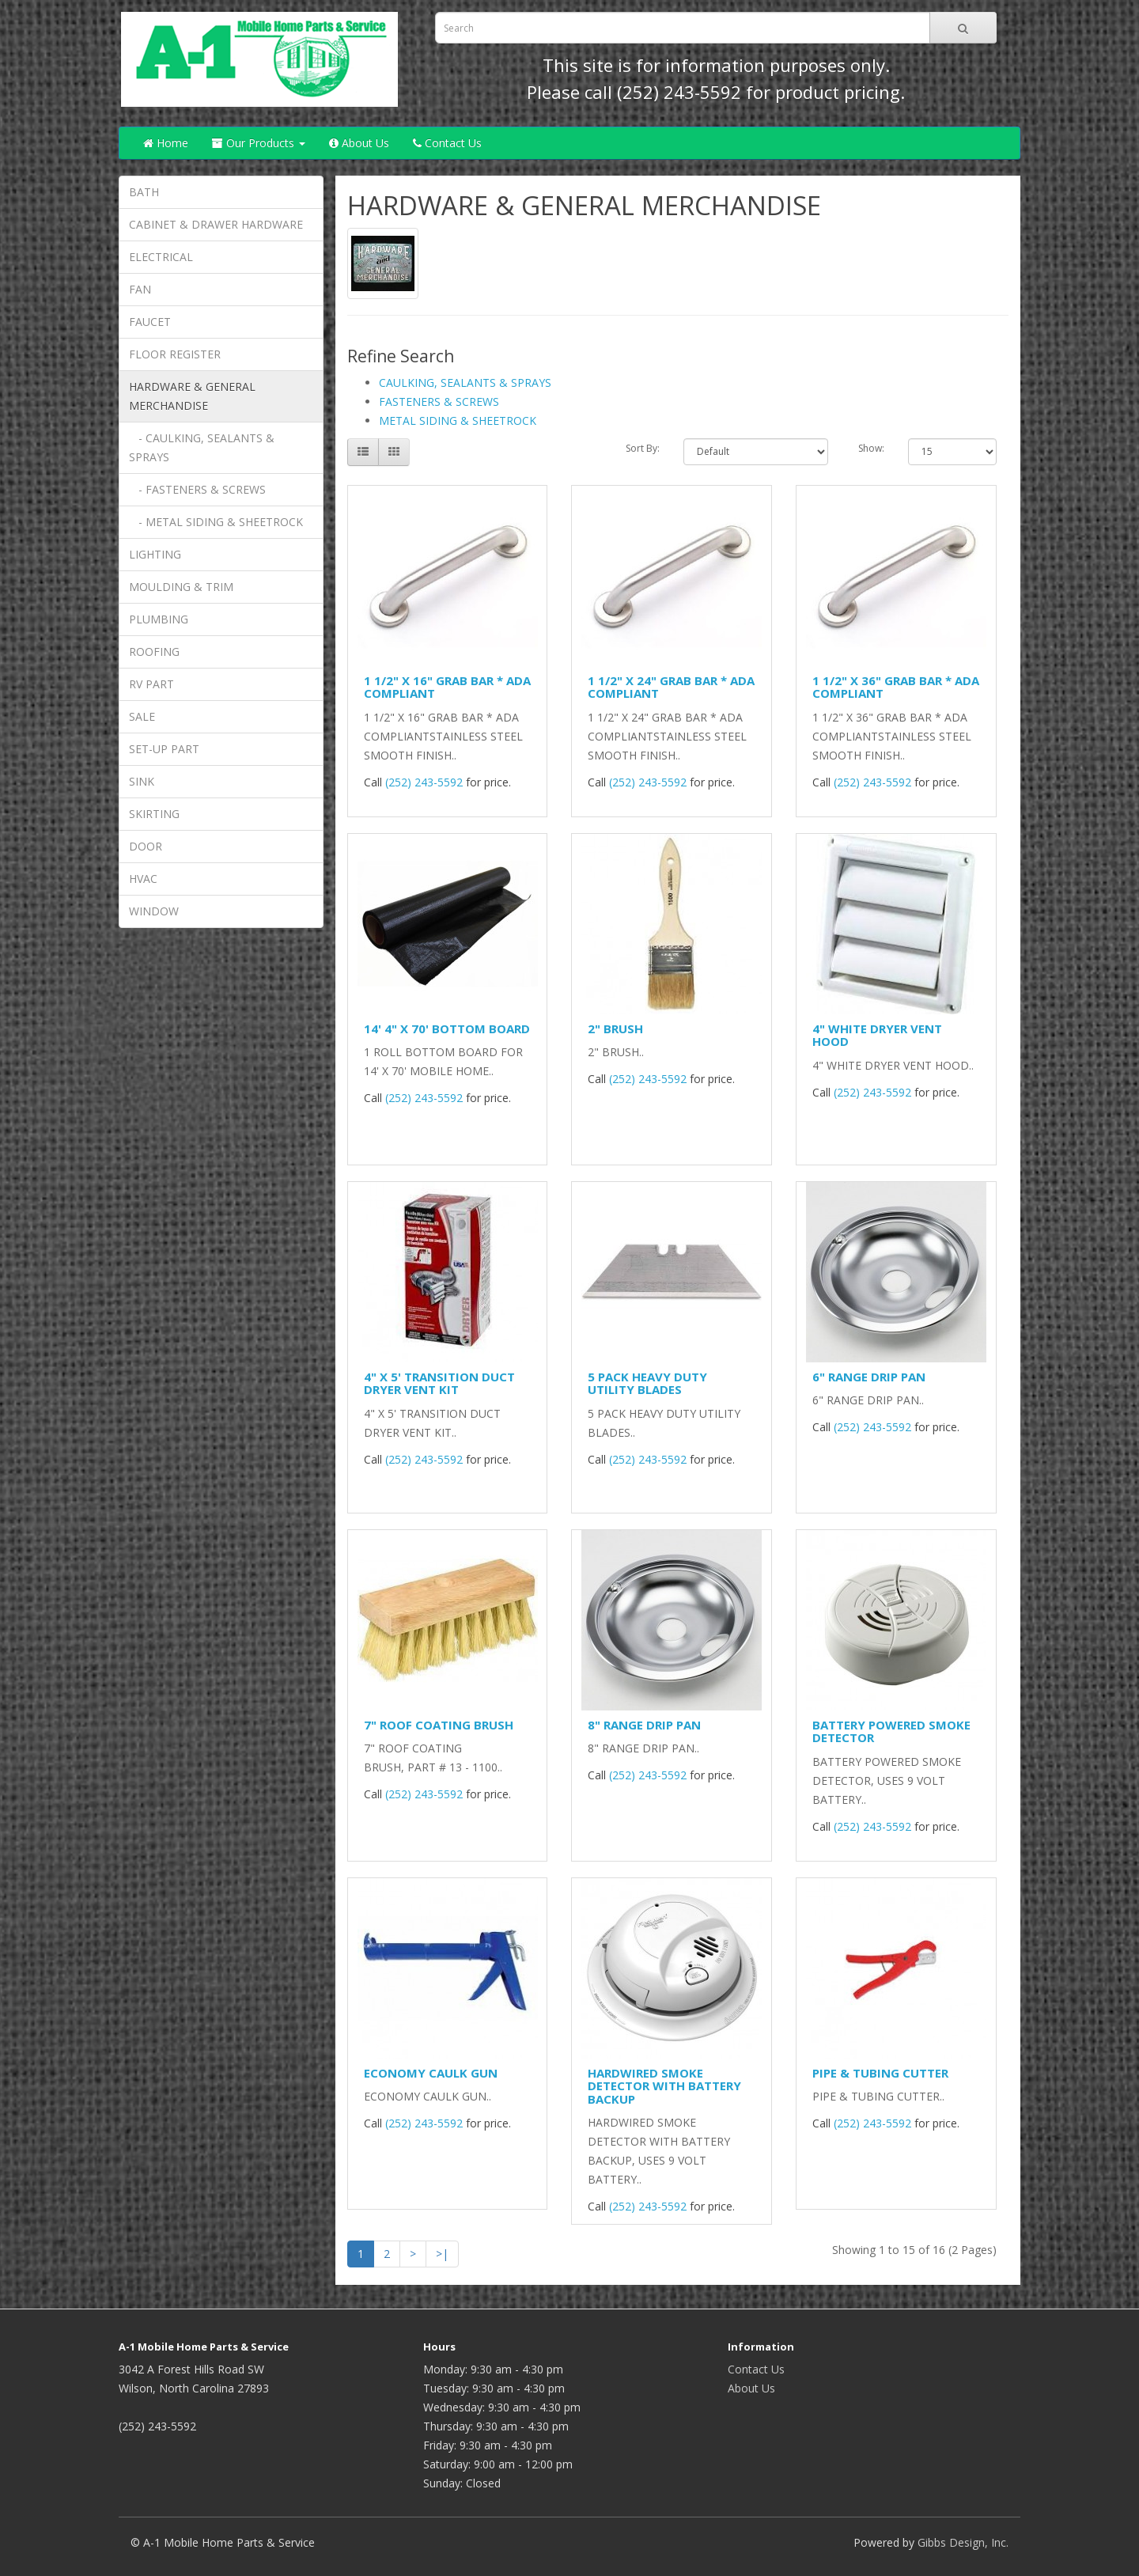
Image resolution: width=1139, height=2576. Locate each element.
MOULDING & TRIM (181, 586)
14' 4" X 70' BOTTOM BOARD (447, 1028)
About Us (359, 142)
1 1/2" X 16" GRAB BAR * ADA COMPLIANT (447, 687)
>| (442, 2253)
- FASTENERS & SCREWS (197, 489)
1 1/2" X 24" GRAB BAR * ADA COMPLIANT (671, 687)
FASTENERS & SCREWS (439, 401)
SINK (141, 781)
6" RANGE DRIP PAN (868, 1377)
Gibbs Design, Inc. (963, 2542)
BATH (144, 191)
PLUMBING (158, 619)
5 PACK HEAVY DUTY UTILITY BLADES (647, 1383)
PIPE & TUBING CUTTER (880, 2073)
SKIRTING (154, 813)
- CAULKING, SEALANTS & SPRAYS (201, 447)
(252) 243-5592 (679, 92)
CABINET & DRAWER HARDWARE (216, 224)
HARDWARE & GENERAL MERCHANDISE (192, 396)
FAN (140, 289)
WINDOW (154, 911)
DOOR (145, 846)
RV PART (151, 683)
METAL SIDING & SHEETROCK (457, 420)
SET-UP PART (164, 748)
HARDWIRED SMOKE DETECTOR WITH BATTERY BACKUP (664, 2086)
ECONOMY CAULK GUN (431, 2073)
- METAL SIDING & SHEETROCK (216, 521)
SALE (142, 716)
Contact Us (447, 142)
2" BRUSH (615, 1028)
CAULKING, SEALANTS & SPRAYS (465, 382)
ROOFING (154, 651)
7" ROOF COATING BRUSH (438, 1725)
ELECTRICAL (161, 256)
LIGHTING (155, 554)
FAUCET (150, 321)
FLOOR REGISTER (175, 354)
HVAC (143, 878)
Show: (871, 448)
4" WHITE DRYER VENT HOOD (877, 1035)
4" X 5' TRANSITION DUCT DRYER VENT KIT (439, 1383)
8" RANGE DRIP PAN (644, 1725)
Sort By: (643, 448)
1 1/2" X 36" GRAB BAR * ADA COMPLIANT (895, 687)
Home (165, 142)
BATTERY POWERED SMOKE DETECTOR (891, 1731)
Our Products (258, 142)
